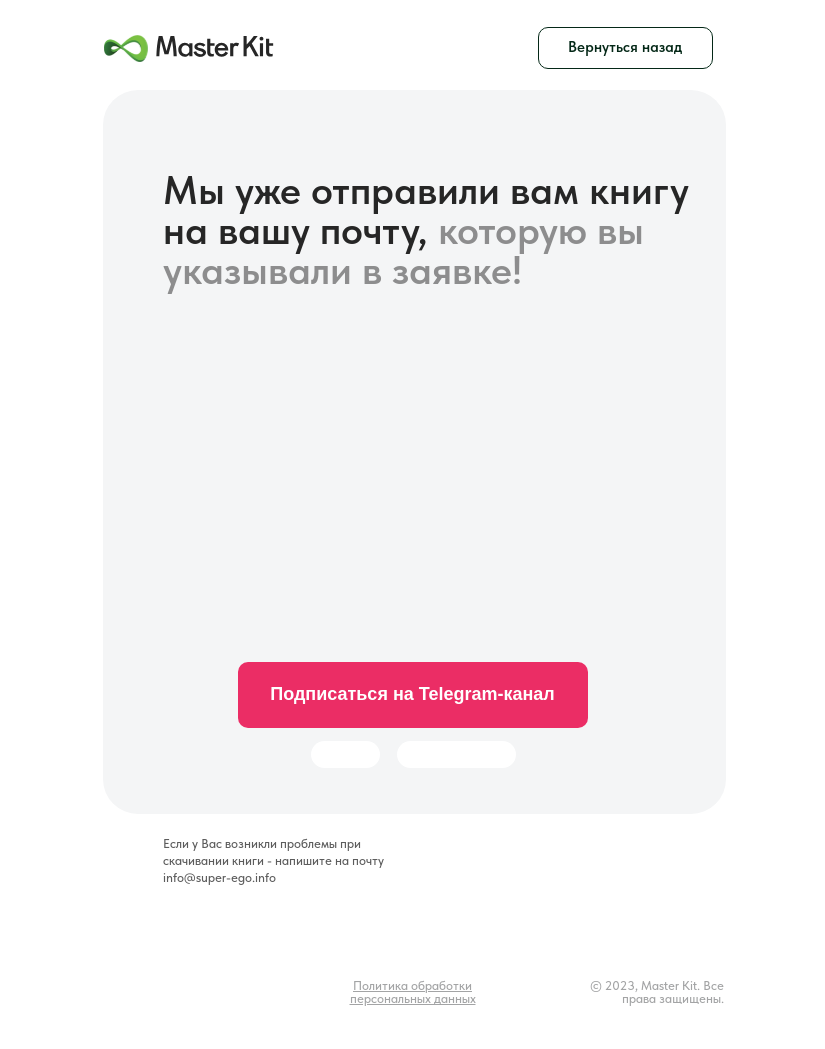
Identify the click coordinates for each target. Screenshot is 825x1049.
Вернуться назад (625, 47)
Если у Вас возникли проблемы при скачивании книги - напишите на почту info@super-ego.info (273, 860)
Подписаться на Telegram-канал (412, 694)
